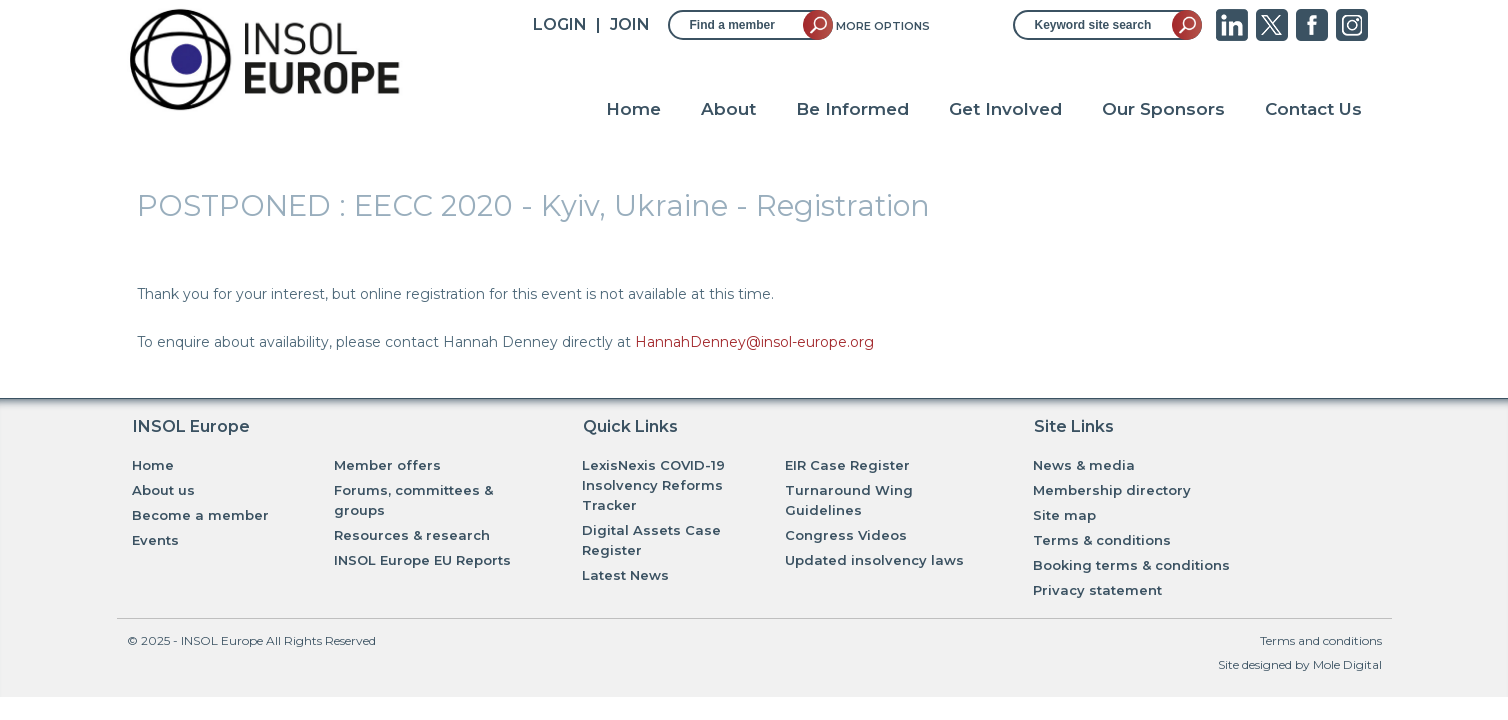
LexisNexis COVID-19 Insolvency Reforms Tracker (653, 485)
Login (560, 24)
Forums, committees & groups (413, 500)
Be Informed (852, 109)
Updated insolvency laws (874, 560)
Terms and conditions (1321, 640)
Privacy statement (1097, 590)
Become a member (200, 515)
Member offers (387, 465)
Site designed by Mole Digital (1300, 664)
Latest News (625, 575)
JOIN (630, 24)
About (728, 109)
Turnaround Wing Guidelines (849, 500)
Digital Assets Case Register (651, 540)
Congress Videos (846, 535)
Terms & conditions (1102, 540)
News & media (1084, 465)
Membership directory (1112, 490)
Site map (1064, 515)
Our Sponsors (1163, 109)
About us (163, 490)
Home (633, 109)
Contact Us (1313, 109)
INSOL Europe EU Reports (422, 560)
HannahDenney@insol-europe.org (754, 342)
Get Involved (1005, 109)
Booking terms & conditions (1131, 565)
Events (155, 540)
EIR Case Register (847, 465)
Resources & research (412, 535)
